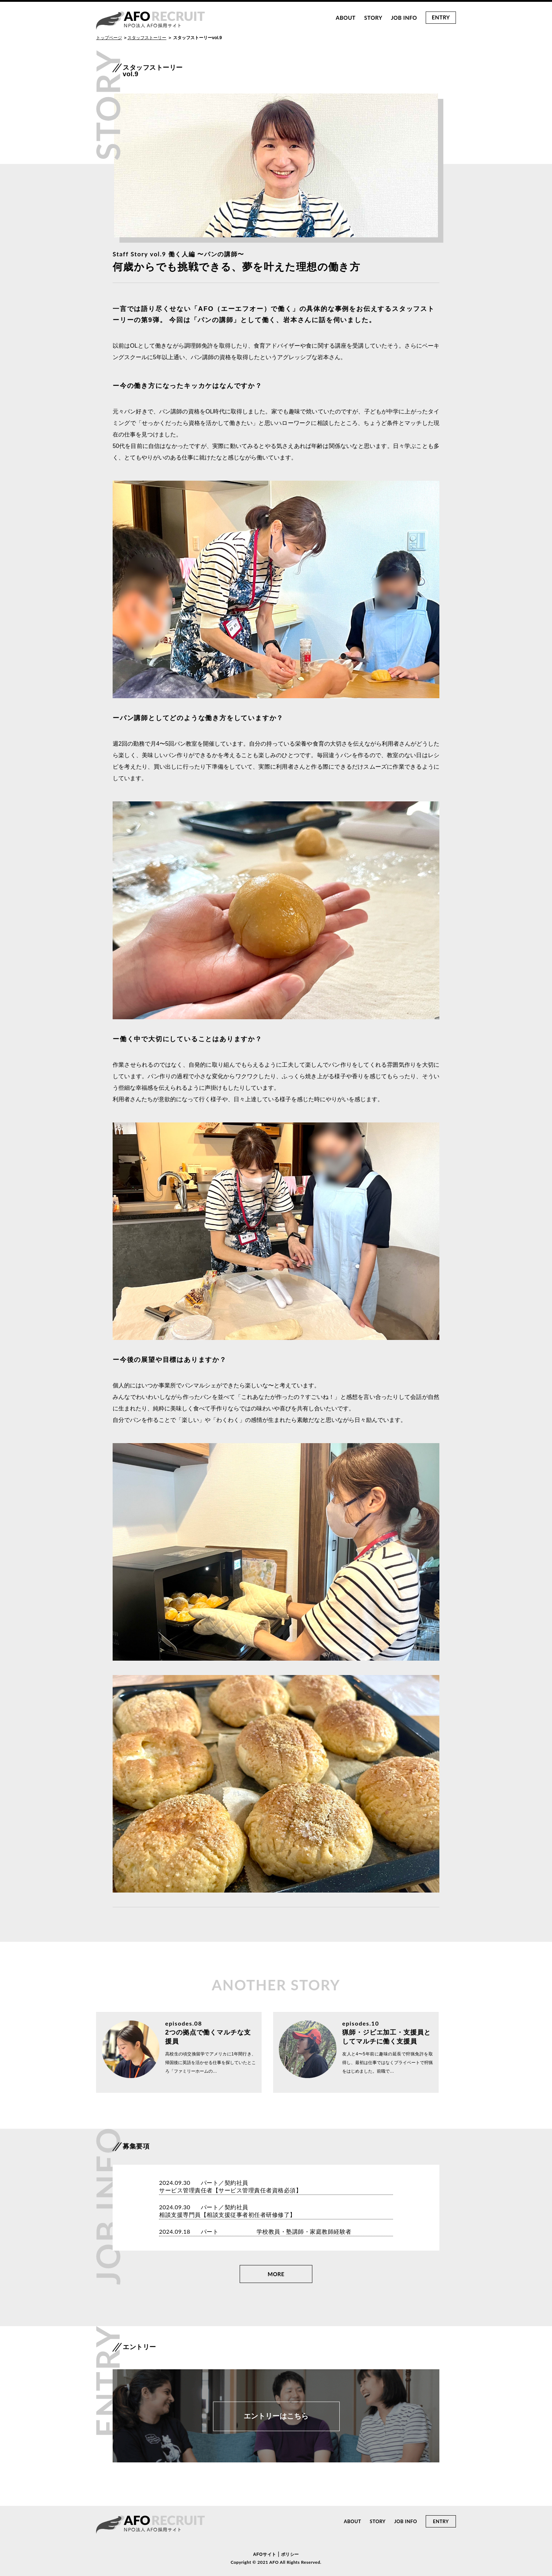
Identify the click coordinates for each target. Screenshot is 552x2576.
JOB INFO (404, 17)
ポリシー (290, 2554)
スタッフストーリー (146, 37)
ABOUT (346, 17)
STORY (373, 17)
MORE (276, 2274)
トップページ (109, 37)
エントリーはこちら (276, 2416)
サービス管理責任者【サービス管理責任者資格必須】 (230, 2190)
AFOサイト (264, 2554)
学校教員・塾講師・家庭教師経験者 (304, 2232)
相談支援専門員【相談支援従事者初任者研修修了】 (227, 2215)
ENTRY (441, 17)
